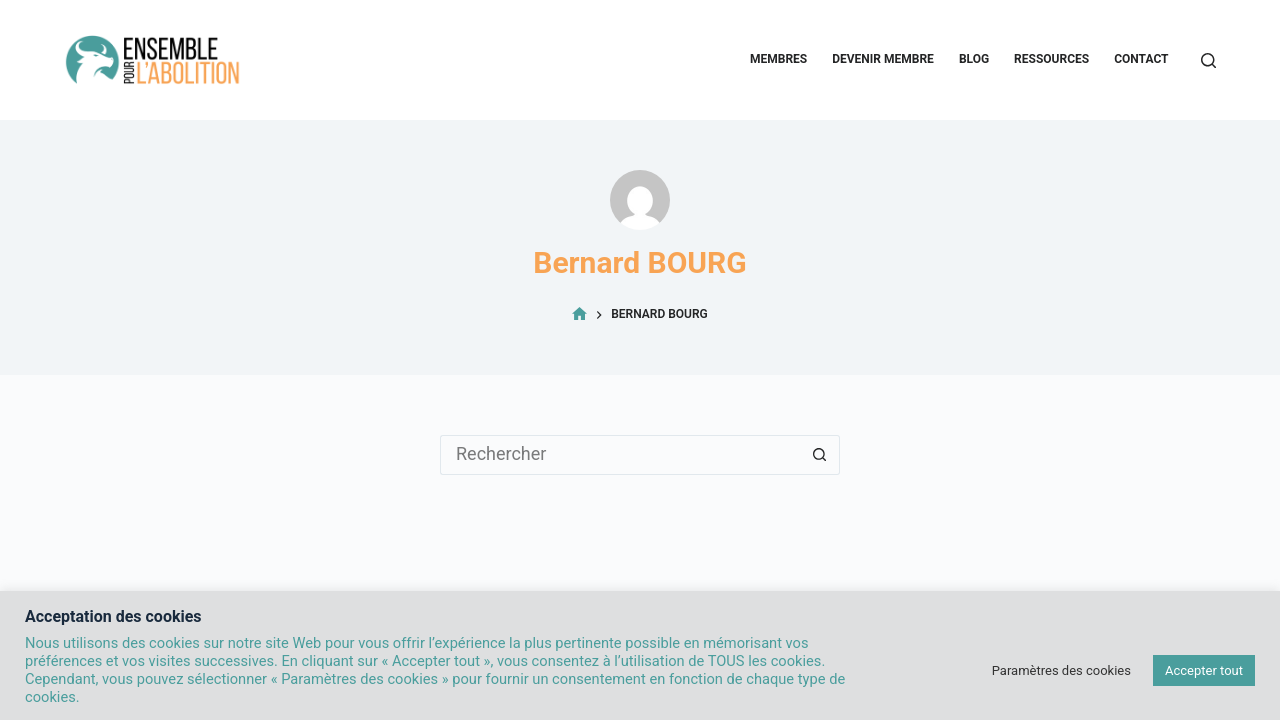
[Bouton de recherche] (820, 455)
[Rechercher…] (620, 455)
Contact (1141, 59)
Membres (778, 59)
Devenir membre (883, 59)
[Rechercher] (1208, 60)
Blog (974, 59)
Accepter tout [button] (1204, 670)
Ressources (1051, 59)
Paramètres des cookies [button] (1061, 670)
